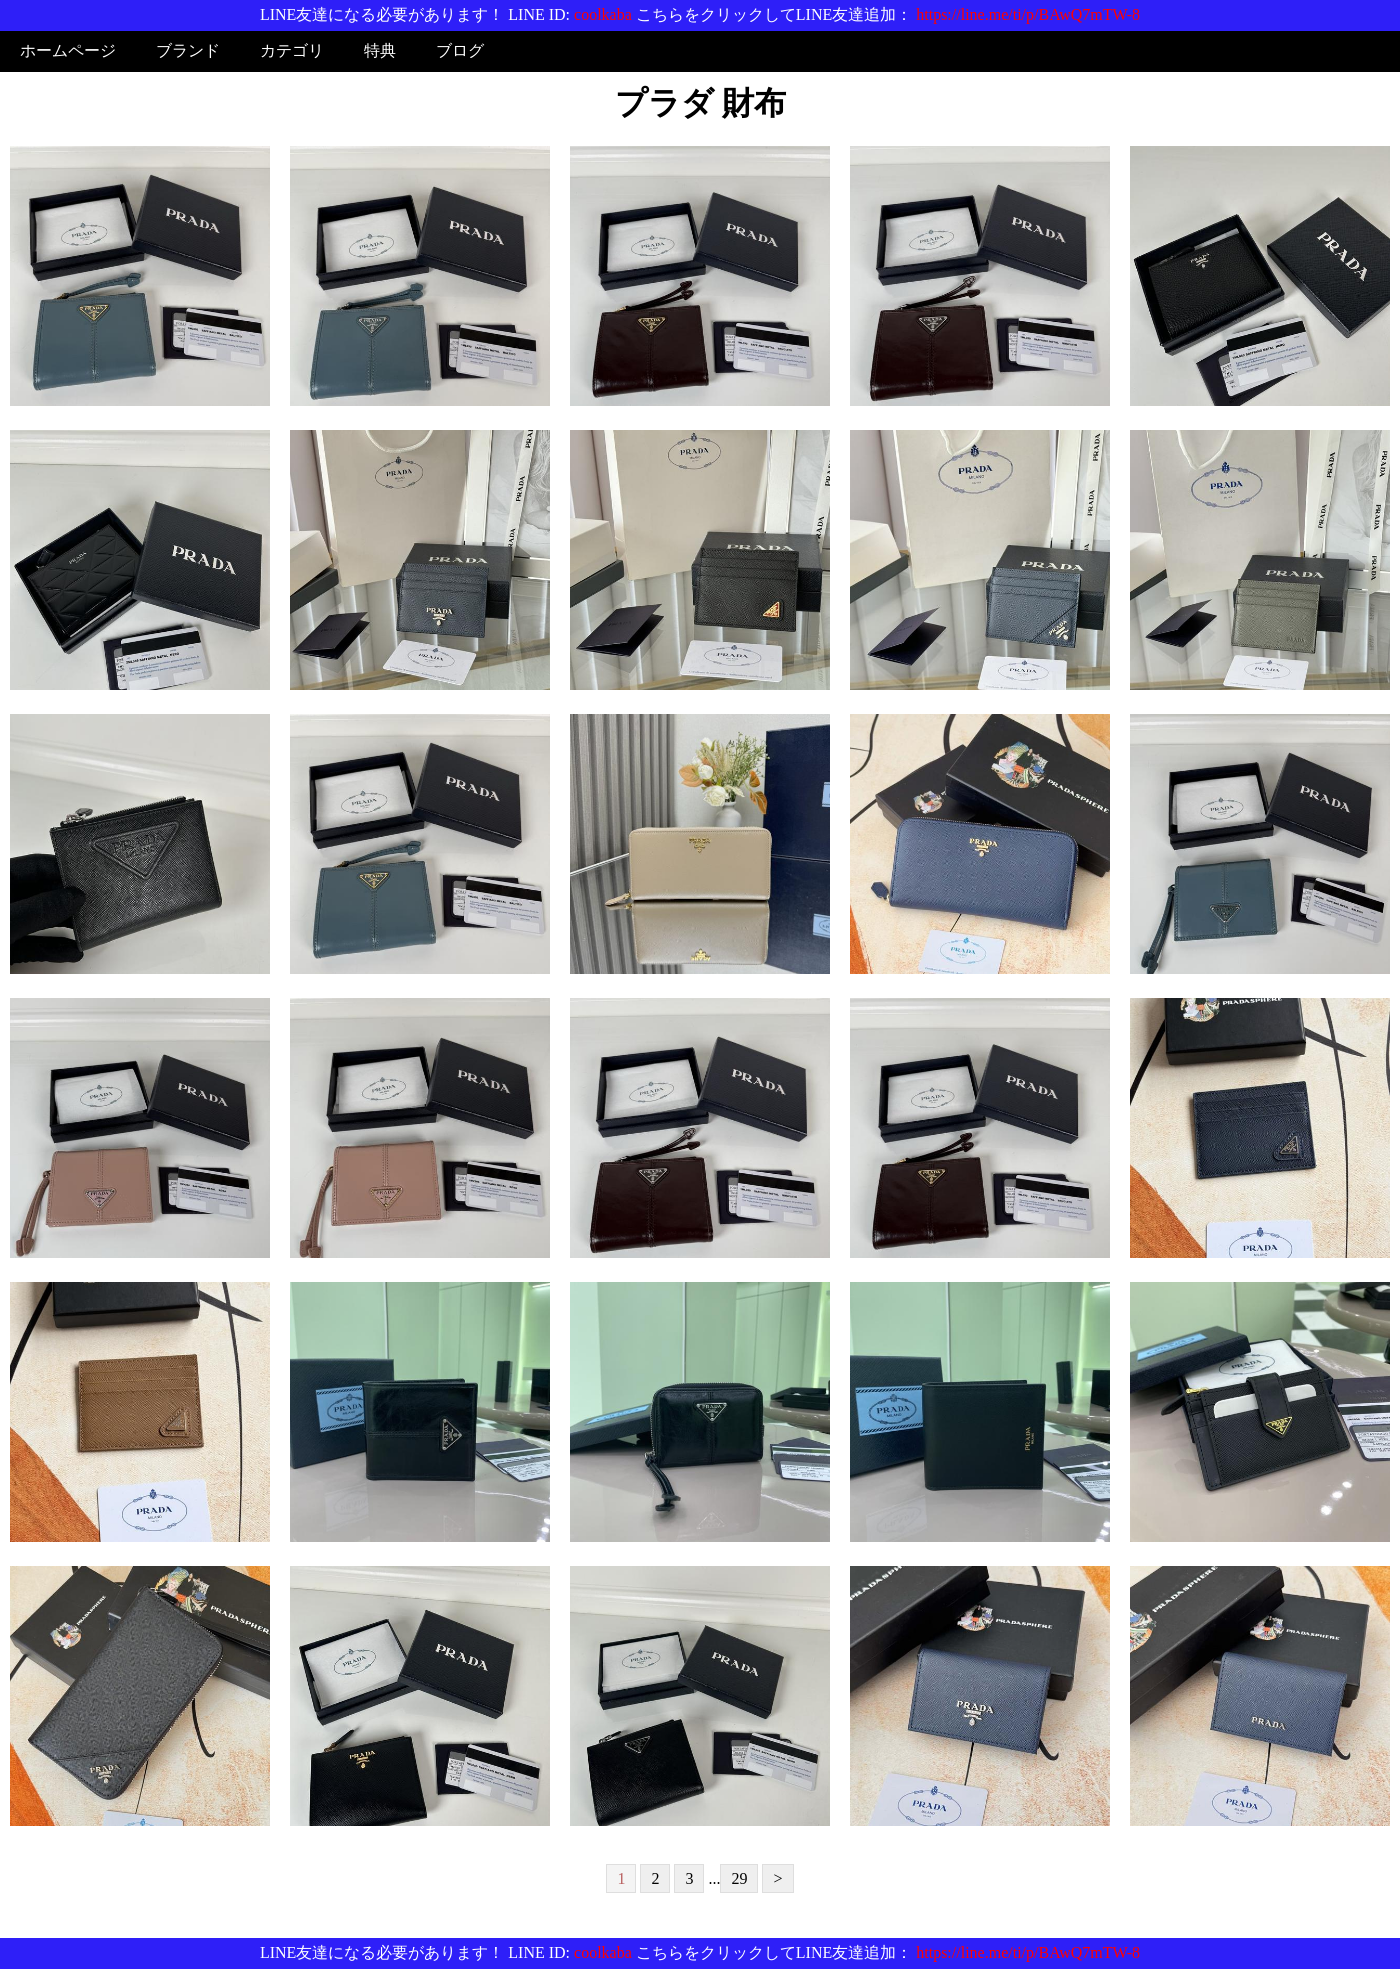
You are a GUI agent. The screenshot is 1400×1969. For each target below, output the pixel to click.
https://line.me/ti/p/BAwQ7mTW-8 (1028, 14)
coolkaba (603, 14)
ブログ (460, 50)
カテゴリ (292, 50)
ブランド (188, 50)
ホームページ (68, 50)
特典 (380, 50)
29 (739, 1878)
